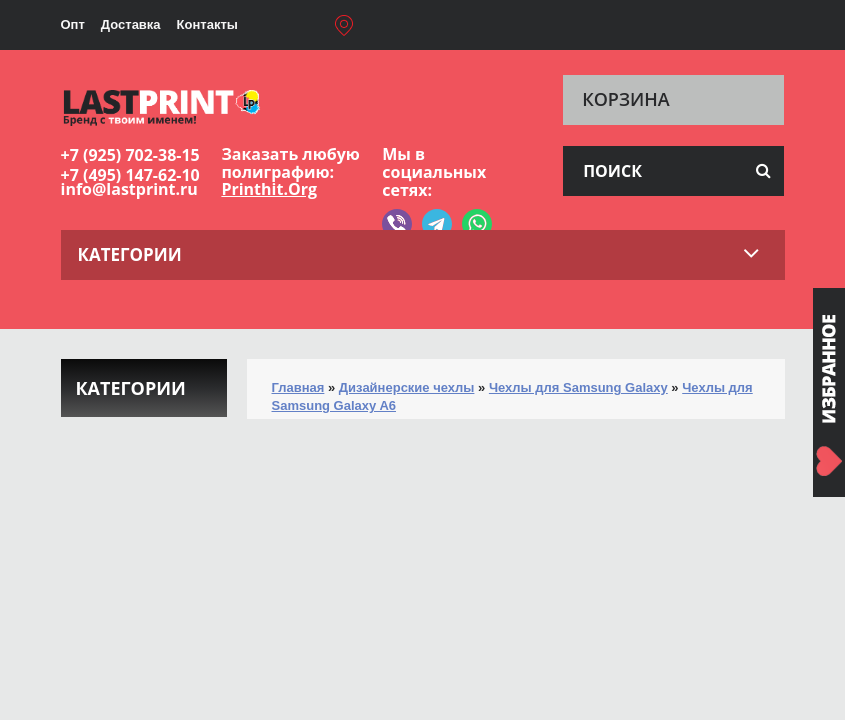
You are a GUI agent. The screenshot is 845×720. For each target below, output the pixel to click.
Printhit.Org (269, 189)
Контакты (207, 24)
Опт (73, 24)
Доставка (131, 24)
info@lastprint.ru (129, 189)
